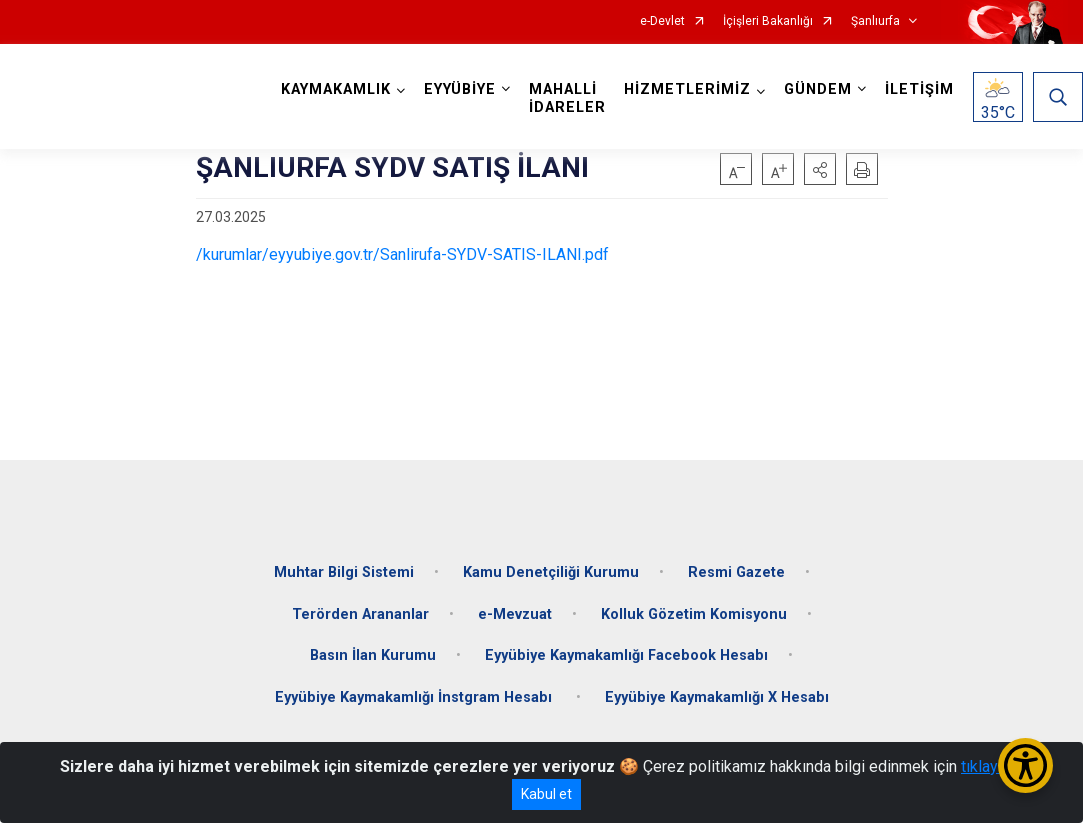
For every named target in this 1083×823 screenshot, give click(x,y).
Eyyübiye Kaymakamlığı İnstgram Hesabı (415, 697)
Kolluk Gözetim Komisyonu (694, 614)
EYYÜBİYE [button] (460, 89)
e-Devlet (662, 21)
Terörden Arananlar (360, 614)
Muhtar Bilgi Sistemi (344, 572)
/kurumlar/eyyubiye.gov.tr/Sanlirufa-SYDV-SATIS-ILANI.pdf (402, 254)
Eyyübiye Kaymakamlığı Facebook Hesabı (626, 655)
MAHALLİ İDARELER (567, 98)
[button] (820, 169)
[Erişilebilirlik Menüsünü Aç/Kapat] (1025, 765)
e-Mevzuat (515, 614)
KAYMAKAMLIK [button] (336, 89)
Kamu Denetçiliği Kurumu (551, 572)
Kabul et (546, 794)
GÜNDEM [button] (818, 89)
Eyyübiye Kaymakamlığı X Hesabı (717, 697)
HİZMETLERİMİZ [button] (687, 89)
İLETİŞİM (919, 89)
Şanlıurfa (875, 21)
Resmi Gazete (736, 572)
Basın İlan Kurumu (373, 655)
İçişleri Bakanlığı (768, 21)
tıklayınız (992, 766)
